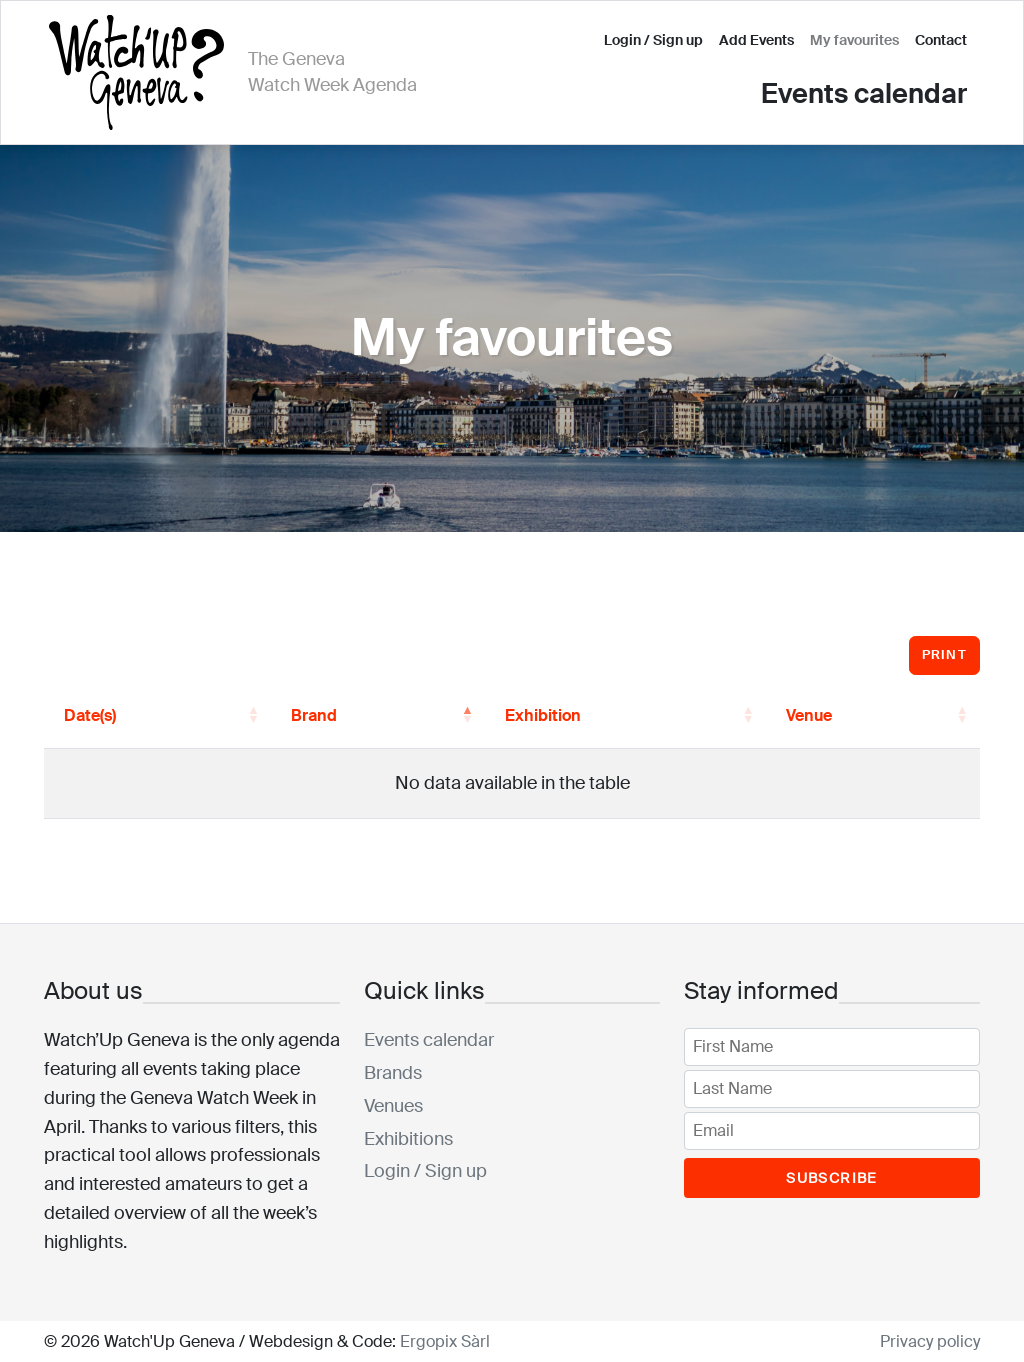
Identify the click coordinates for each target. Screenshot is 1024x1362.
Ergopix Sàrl (445, 1341)
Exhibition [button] (543, 715)
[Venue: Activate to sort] (873, 716)
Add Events (756, 40)
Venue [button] (809, 715)
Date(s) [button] (90, 715)
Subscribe (832, 1178)
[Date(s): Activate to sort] (157, 716)
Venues (393, 1106)
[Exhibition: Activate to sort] (625, 716)
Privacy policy (930, 1341)
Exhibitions (408, 1139)
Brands (393, 1073)
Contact (941, 40)
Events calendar (864, 93)
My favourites (854, 40)
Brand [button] (314, 715)
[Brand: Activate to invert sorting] (378, 716)
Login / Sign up (653, 40)
